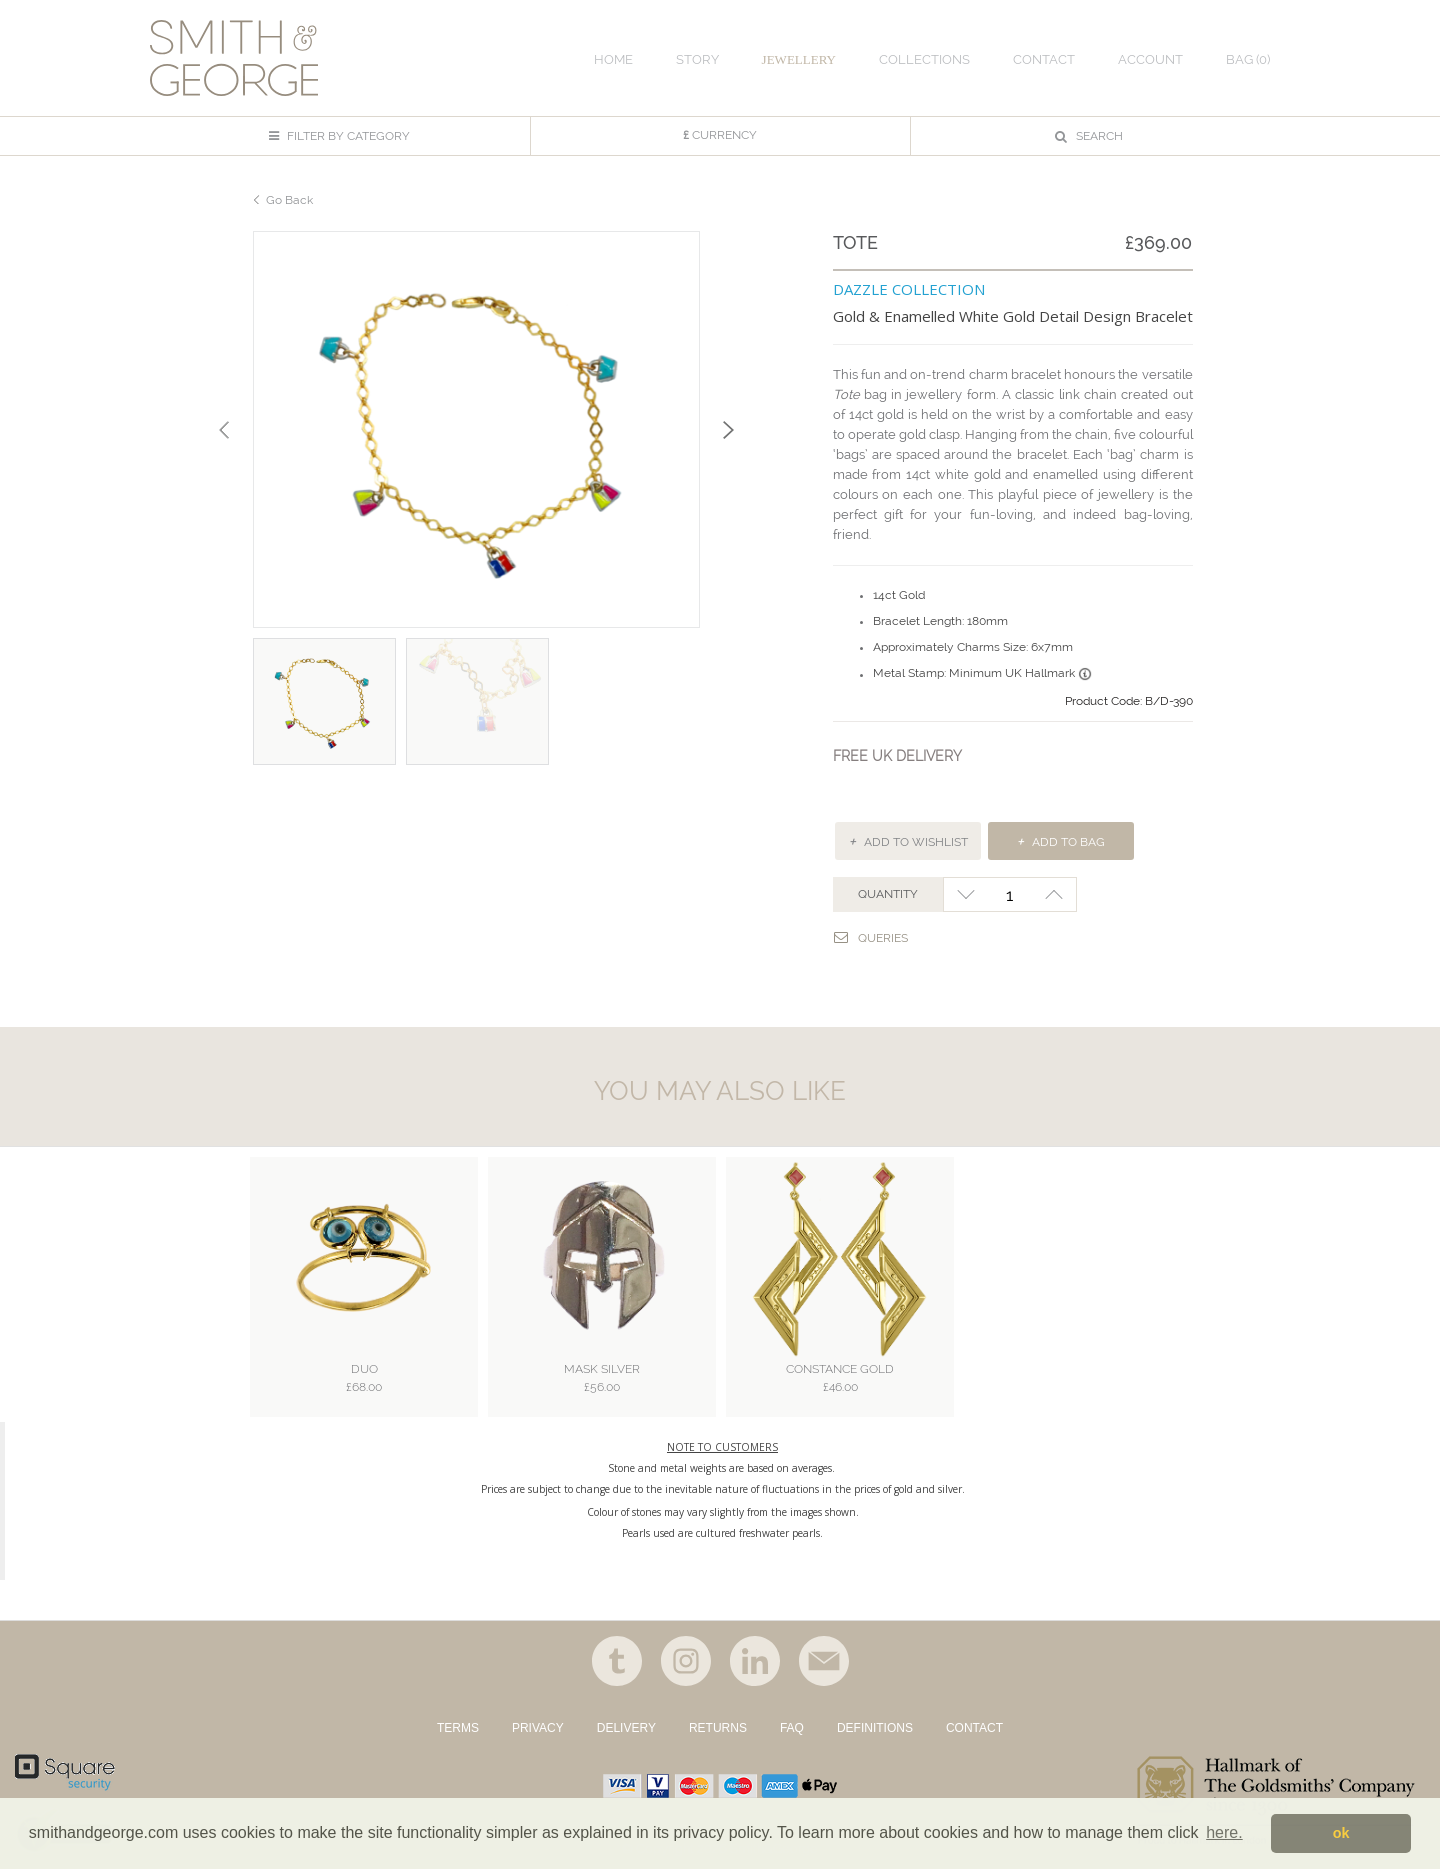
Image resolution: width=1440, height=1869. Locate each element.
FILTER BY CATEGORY (339, 136)
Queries (871, 937)
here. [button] (1224, 1832)
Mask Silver (602, 1379)
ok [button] (1341, 1833)
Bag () (1248, 59)
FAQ (792, 1728)
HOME (613, 59)
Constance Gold (840, 1379)
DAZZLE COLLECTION (909, 289)
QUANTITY (888, 894)
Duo (364, 1379)
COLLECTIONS (924, 59)
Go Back (289, 199)
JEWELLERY (799, 59)
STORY (697, 59)
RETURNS (718, 1728)
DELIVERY (626, 1728)
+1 (1054, 894)
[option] (477, 429)
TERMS (458, 1728)
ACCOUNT (1150, 59)
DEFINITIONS (875, 1728)
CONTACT (974, 1728)
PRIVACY (538, 1728)
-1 (965, 894)
